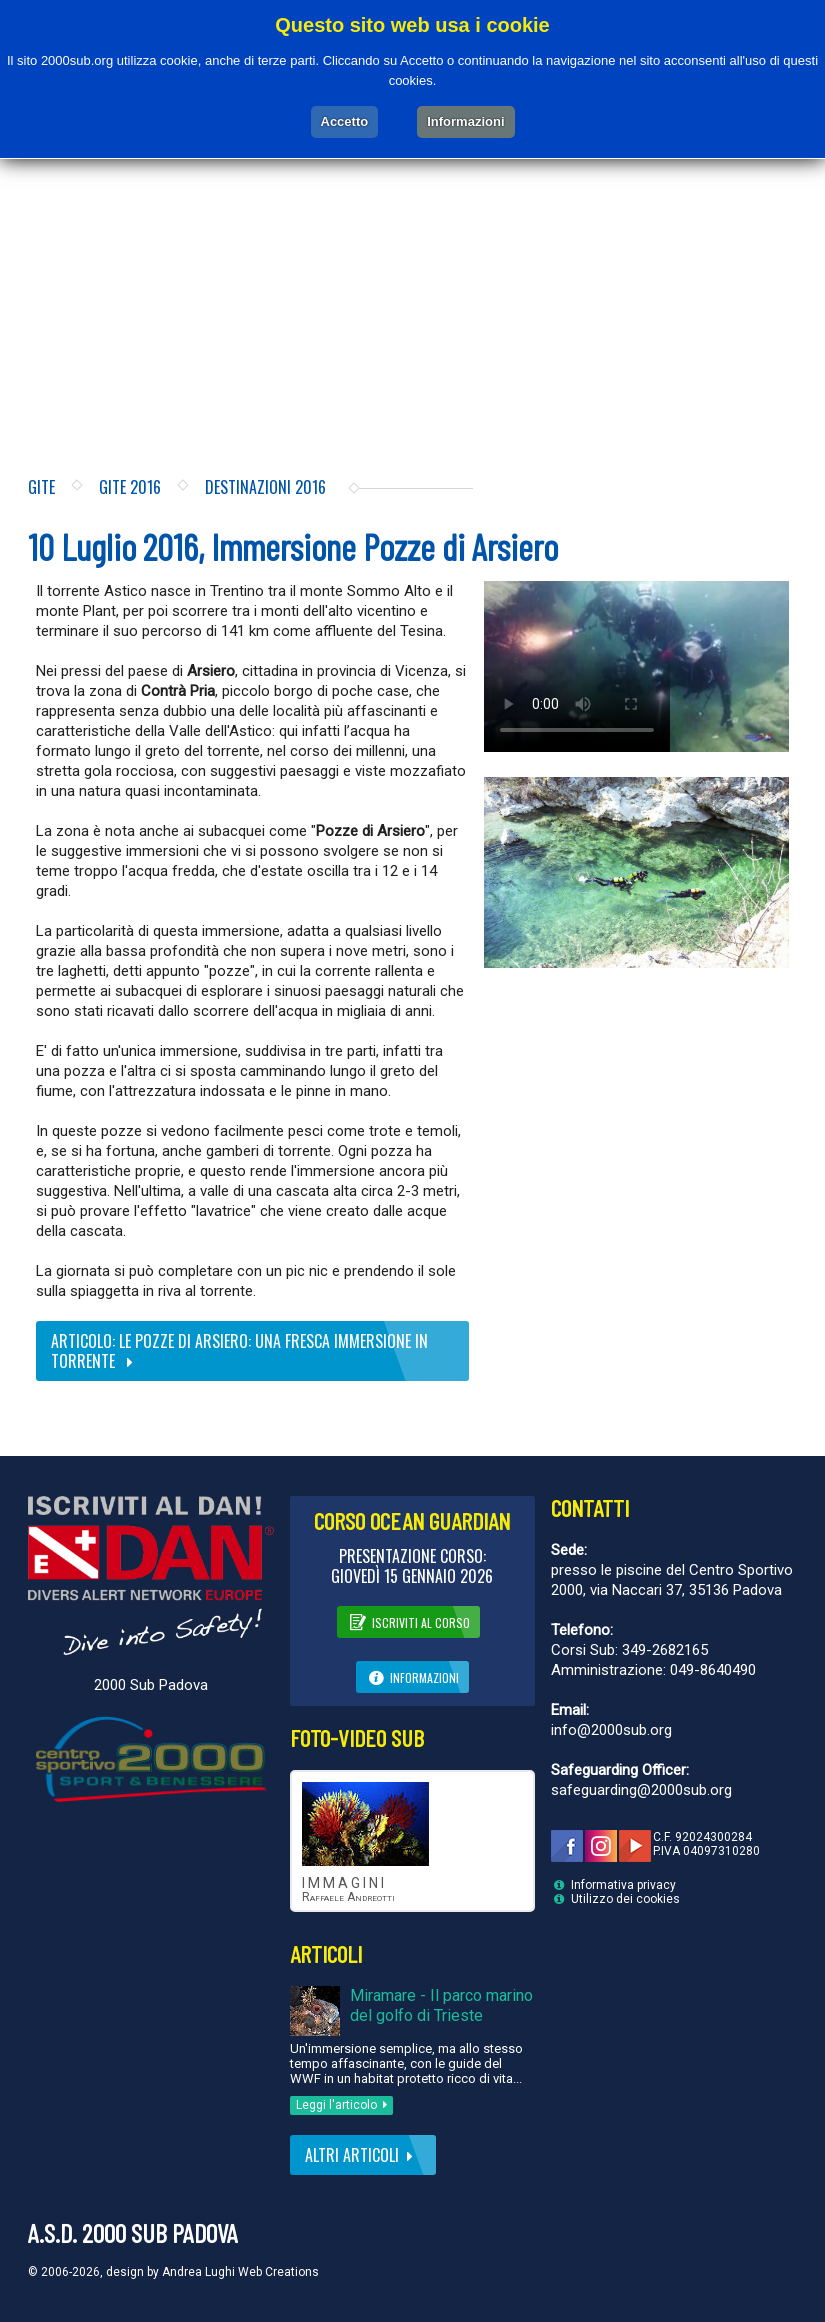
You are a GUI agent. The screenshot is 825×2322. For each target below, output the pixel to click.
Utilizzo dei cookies (625, 1899)
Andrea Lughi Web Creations (240, 2272)
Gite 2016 (130, 487)
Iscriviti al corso (408, 1621)
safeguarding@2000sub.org (641, 1790)
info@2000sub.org (611, 1730)
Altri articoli (363, 2155)
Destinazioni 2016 (265, 487)
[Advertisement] (412, 277)
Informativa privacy (623, 1885)
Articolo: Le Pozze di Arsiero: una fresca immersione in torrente (239, 1351)
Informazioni (413, 1676)
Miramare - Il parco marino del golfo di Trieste (441, 2005)
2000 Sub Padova (151, 1685)
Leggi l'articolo (345, 2105)
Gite (41, 487)
